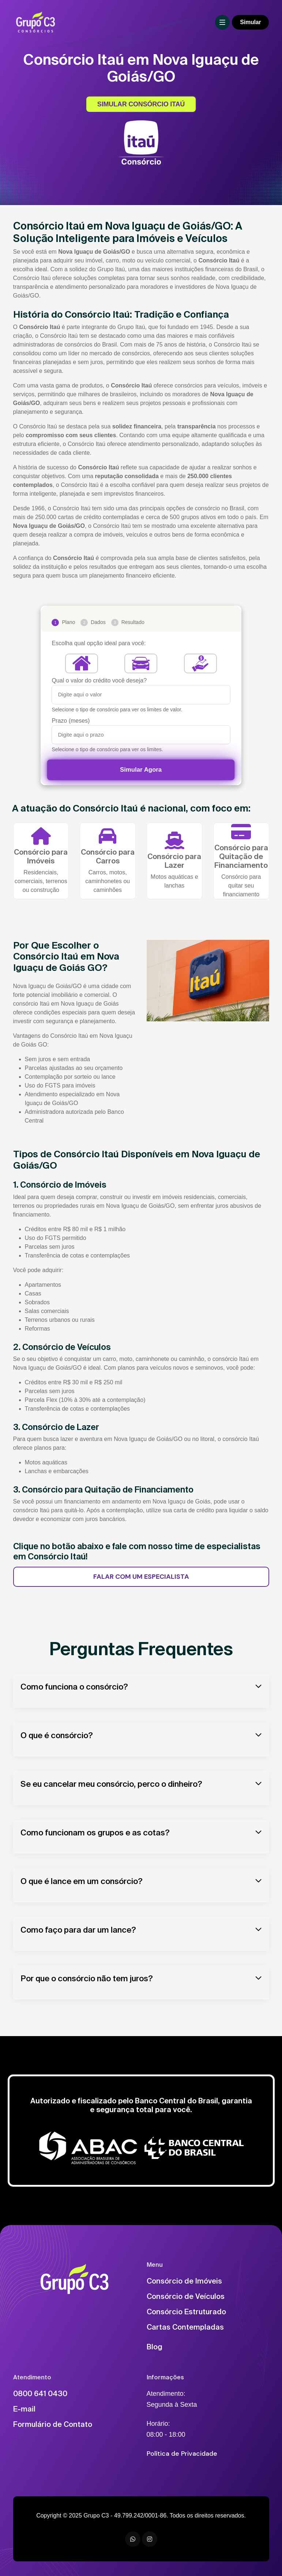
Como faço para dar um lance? (78, 1929)
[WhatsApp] (132, 2539)
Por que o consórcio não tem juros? (86, 1978)
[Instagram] (149, 2539)
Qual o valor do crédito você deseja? (99, 680)
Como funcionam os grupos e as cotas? (95, 1832)
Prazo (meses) (71, 721)
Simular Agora (140, 770)
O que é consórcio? (56, 1735)
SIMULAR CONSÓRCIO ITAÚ (141, 104)
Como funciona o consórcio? (74, 1686)
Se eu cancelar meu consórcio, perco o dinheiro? (111, 1783)
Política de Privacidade (182, 2453)
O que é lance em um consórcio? (81, 1880)
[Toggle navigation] (222, 22)
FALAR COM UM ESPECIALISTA (141, 1576)
